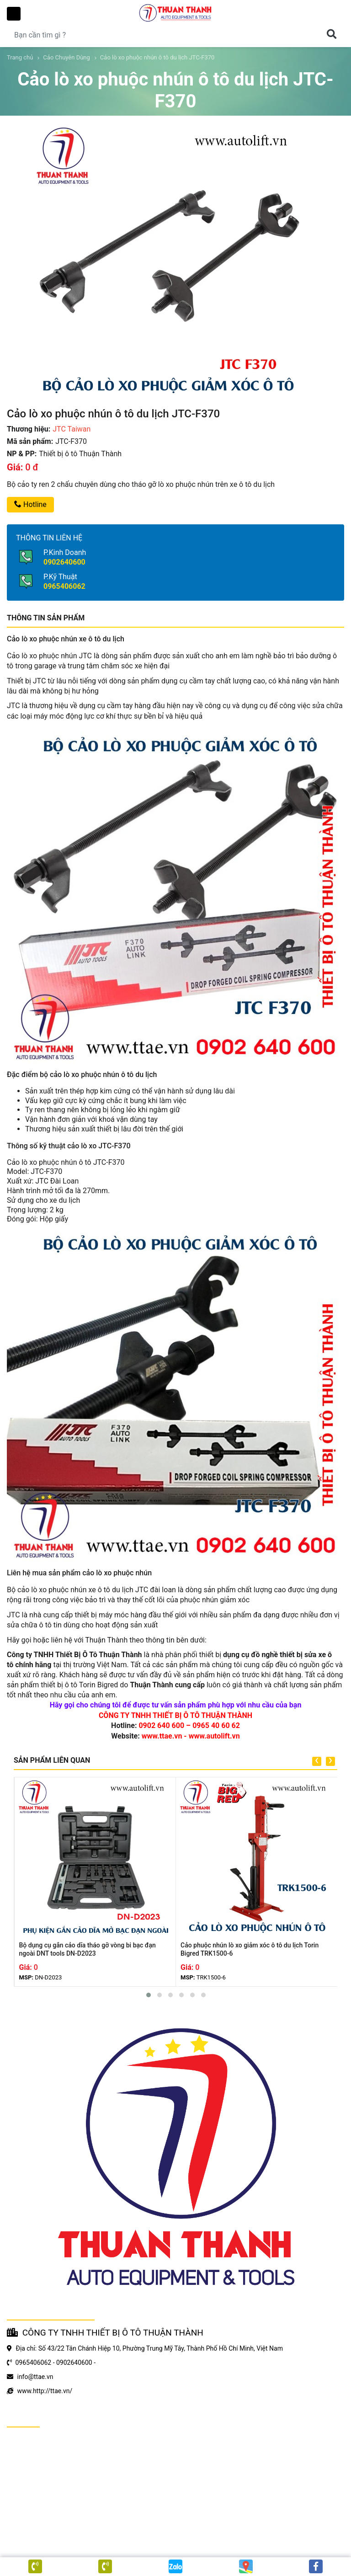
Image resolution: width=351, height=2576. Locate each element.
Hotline (30, 504)
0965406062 (64, 586)
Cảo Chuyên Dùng (66, 57)
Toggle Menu (14, 14)
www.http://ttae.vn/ (44, 2391)
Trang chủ (20, 57)
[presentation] (316, 1761)
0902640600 (64, 562)
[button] (148, 1995)
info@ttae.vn (35, 2376)
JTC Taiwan (71, 429)
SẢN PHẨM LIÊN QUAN (52, 1760)
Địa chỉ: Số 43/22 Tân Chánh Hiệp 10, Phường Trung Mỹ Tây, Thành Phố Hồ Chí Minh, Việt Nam (149, 2348)
